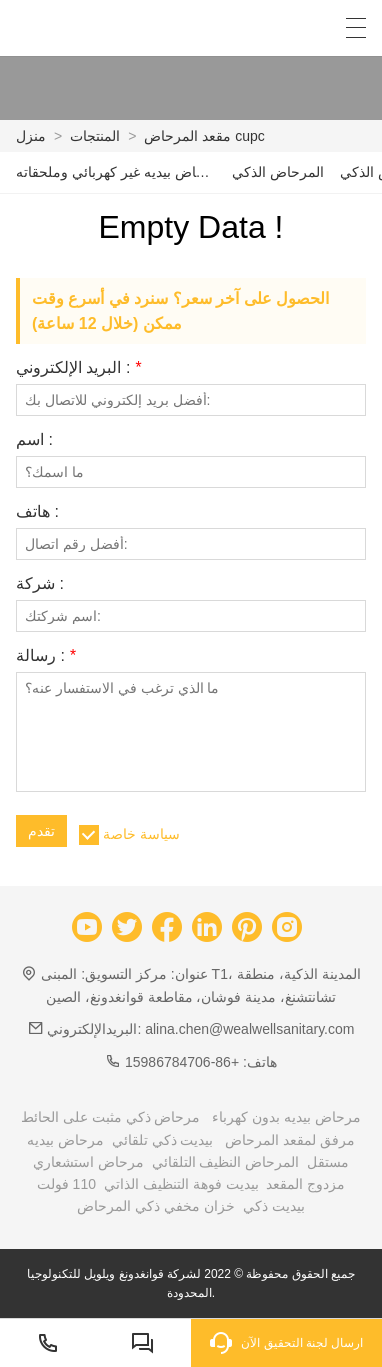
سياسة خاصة (141, 834)
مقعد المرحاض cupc (204, 136)
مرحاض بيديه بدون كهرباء (286, 1117)
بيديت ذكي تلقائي (163, 1140)
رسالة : (46, 656)
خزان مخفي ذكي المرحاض (156, 1206)
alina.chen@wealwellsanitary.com (249, 1029)
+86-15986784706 (182, 1062)
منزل (31, 136)
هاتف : (37, 512)
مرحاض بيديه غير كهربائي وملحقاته (116, 172)
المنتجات (95, 136)
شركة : (40, 584)
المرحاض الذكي (278, 172)
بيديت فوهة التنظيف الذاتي (181, 1184)
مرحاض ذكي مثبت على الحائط (111, 1117)
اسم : (34, 440)
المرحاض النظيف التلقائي (226, 1162)
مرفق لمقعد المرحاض (290, 1140)
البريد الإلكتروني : (78, 368)
